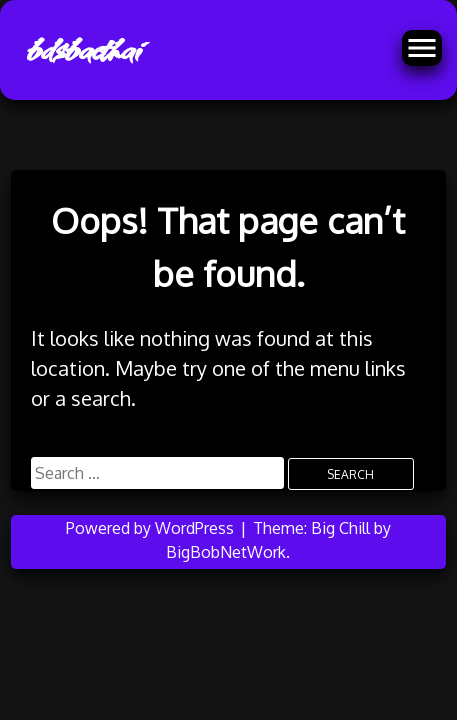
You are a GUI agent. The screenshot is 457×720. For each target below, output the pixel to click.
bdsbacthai (82, 50)
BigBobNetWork (226, 552)
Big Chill (340, 528)
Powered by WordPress (152, 528)
